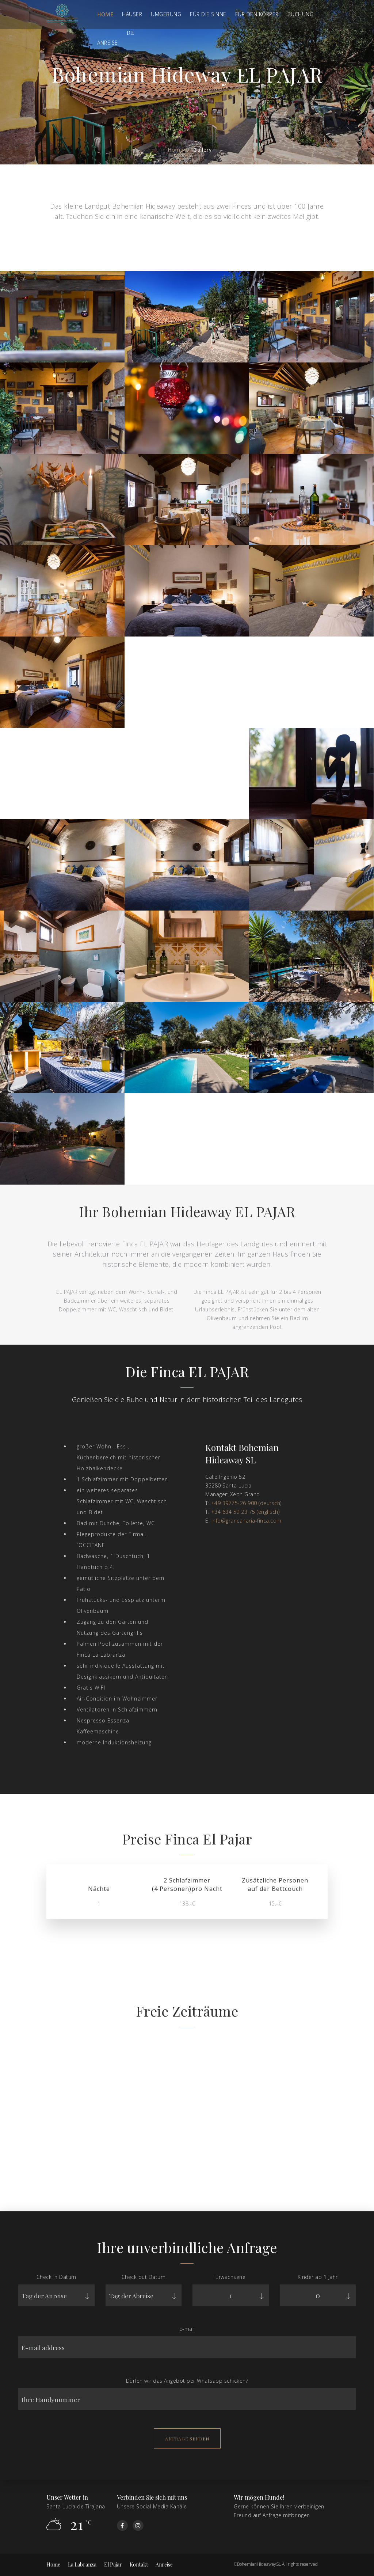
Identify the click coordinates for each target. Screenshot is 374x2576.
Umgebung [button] (166, 14)
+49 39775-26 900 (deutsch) (246, 1503)
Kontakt (139, 2564)
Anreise (164, 2564)
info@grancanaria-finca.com (246, 1520)
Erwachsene (230, 2278)
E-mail (187, 2329)
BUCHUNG (300, 14)
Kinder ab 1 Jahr (318, 2278)
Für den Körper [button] (257, 14)
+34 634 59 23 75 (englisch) (245, 1511)
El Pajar (113, 2564)
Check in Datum (56, 2278)
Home (105, 14)
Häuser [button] (132, 14)
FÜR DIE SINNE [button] (208, 14)
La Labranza (82, 2564)
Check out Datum (144, 2278)
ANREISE (107, 42)
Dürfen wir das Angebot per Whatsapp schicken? (187, 2381)
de (131, 32)
